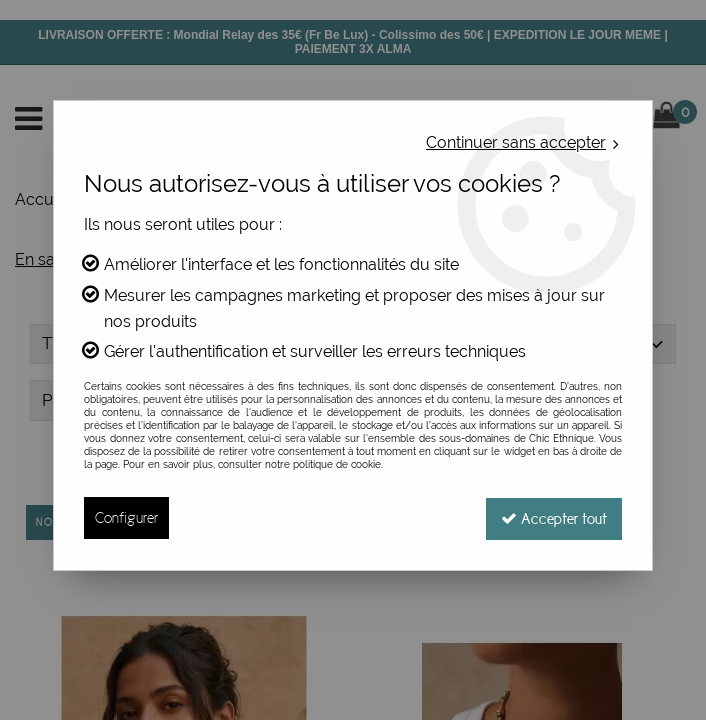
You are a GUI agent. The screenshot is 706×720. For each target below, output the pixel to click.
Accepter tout (553, 517)
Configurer (126, 517)
